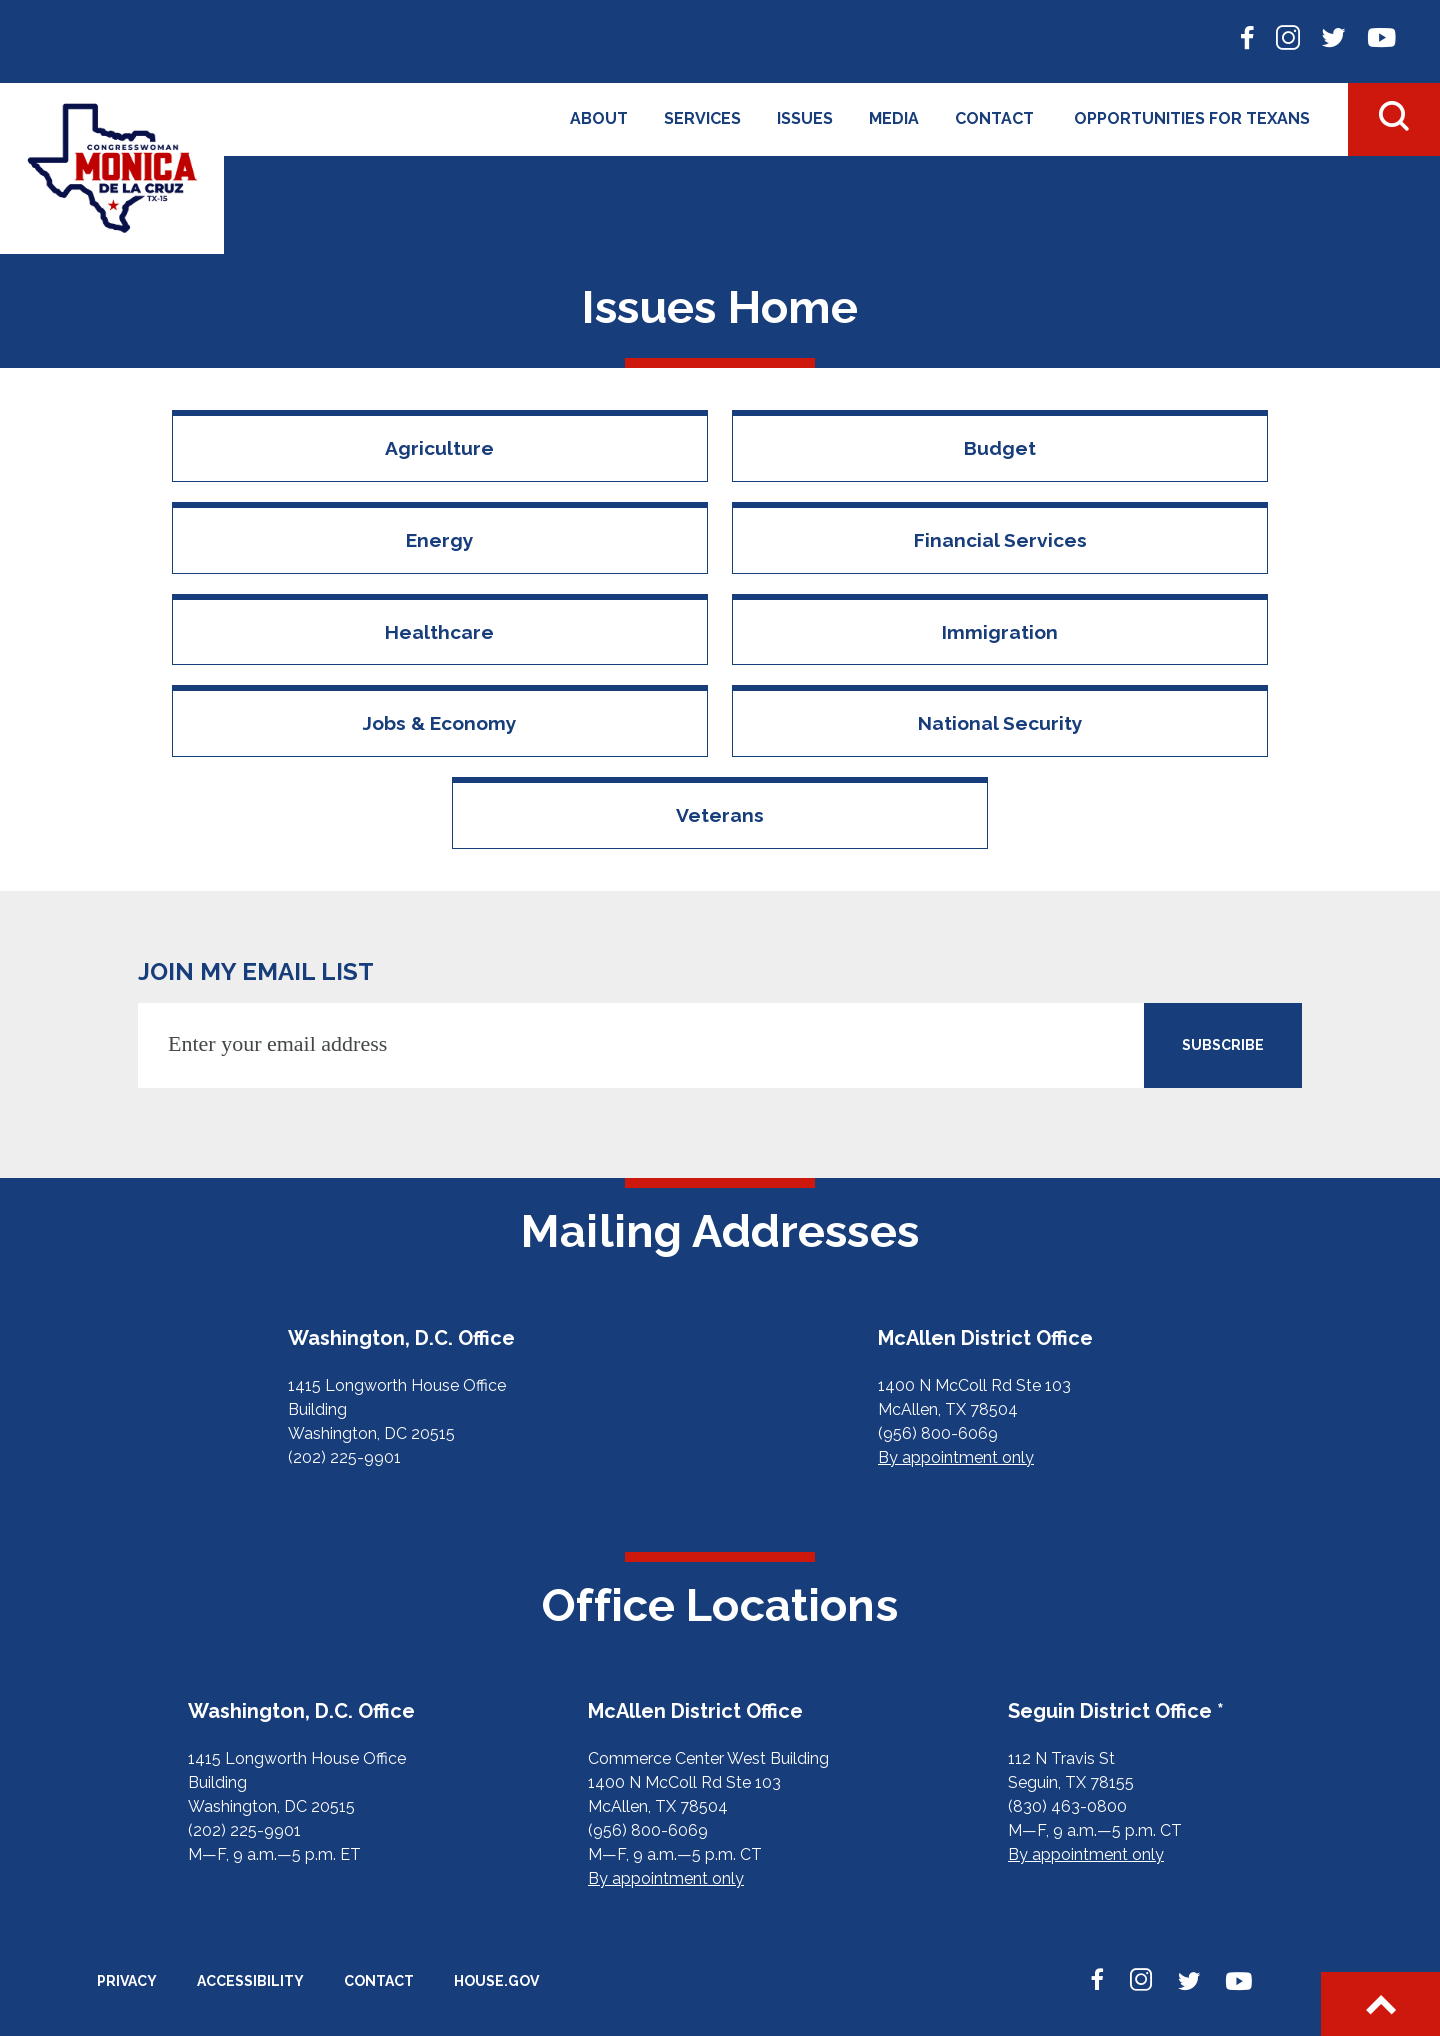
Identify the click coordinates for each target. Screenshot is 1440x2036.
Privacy (127, 1981)
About (599, 118)
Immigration (1000, 632)
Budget (1000, 448)
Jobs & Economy (440, 723)
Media (894, 118)
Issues (805, 118)
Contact (994, 118)
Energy (440, 540)
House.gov (496, 1981)
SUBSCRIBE (1223, 1045)
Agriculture (439, 448)
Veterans (720, 815)
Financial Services (1000, 540)
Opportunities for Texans (1192, 118)
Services (702, 118)
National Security (1000, 723)
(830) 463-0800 (1067, 1806)
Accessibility (250, 1981)
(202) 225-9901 (344, 1457)
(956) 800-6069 (938, 1433)
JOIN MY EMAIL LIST (256, 971)
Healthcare (439, 632)
